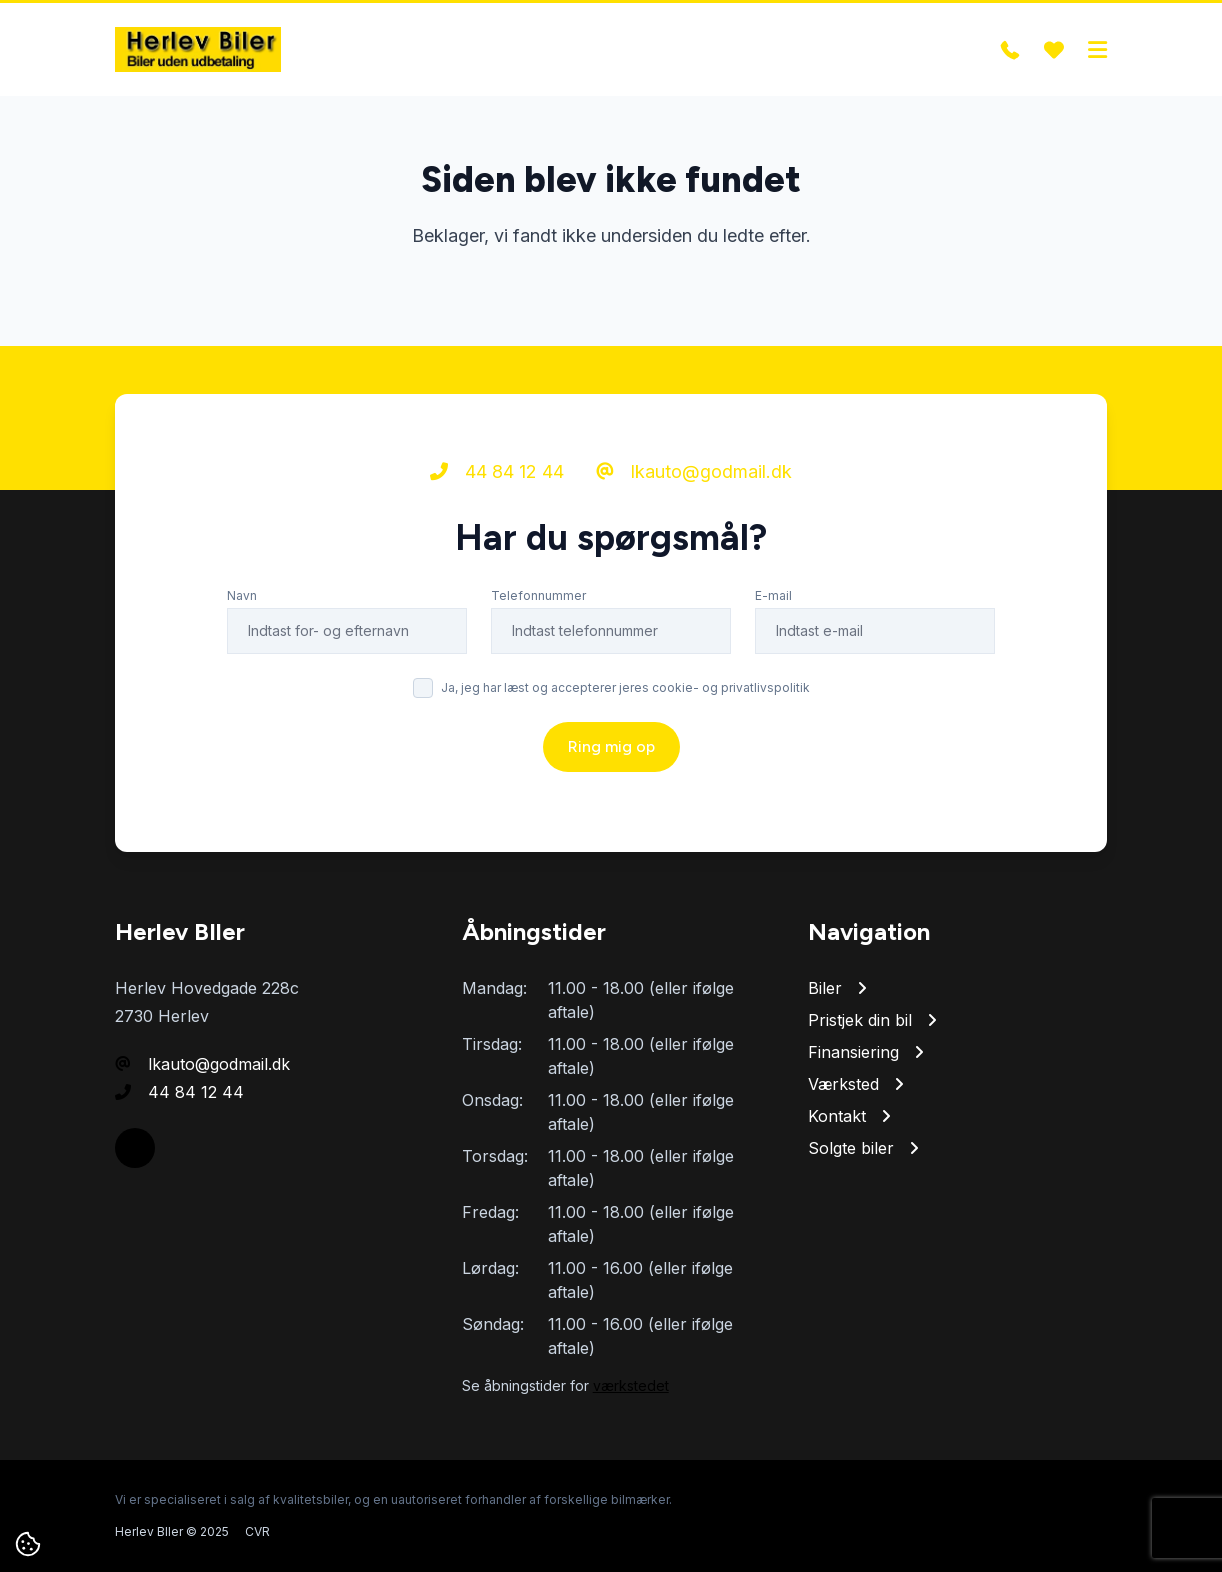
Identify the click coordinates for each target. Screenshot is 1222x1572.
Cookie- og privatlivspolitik (942, 1531)
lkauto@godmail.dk (694, 471)
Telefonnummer (538, 595)
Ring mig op (611, 746)
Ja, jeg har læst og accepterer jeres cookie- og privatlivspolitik (625, 687)
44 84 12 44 (497, 471)
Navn (242, 595)
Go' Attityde (1072, 1531)
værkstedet (631, 1385)
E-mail (773, 595)
